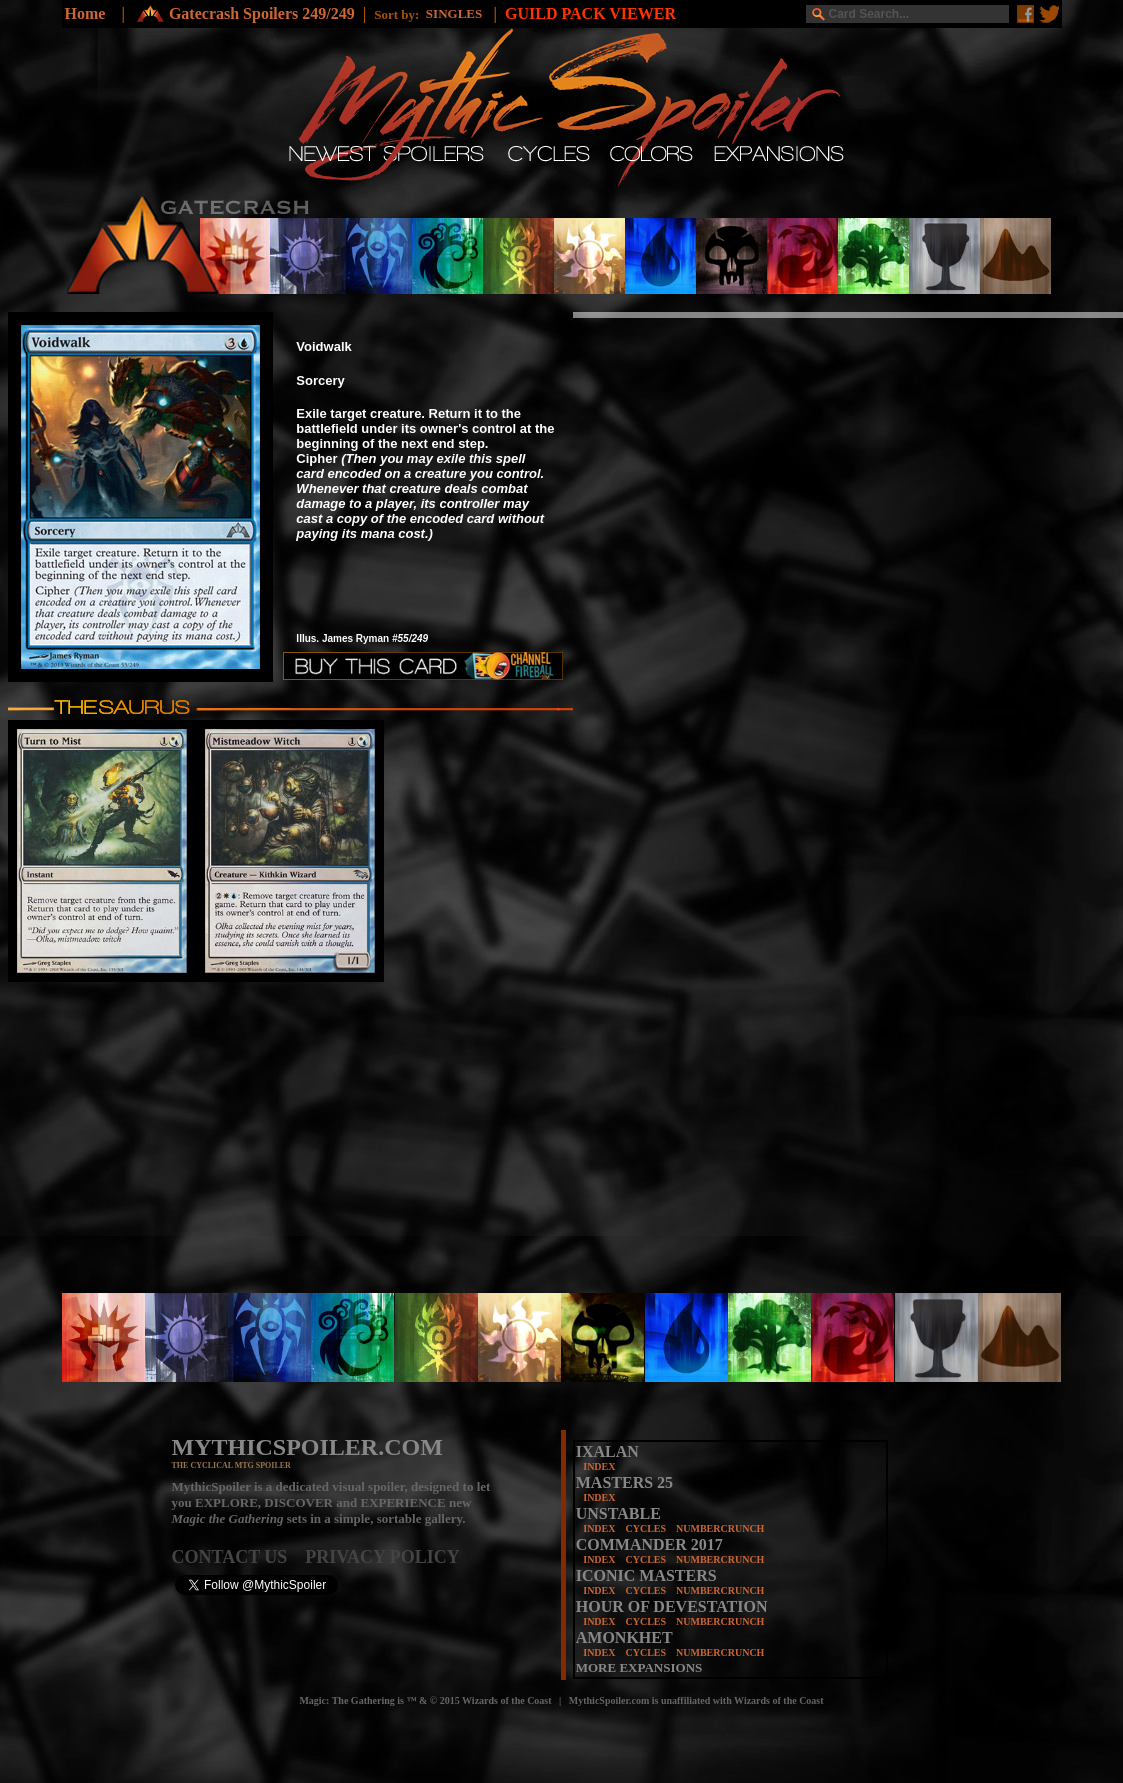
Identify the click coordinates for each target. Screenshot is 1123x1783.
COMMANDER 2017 (649, 1544)
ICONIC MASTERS (646, 1575)
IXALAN (607, 1451)
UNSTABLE (618, 1513)
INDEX (599, 1466)
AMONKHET (624, 1637)
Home (85, 13)
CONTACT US (239, 1557)
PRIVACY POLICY (382, 1557)
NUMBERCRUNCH (720, 1528)
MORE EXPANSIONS (639, 1667)
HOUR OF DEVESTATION (672, 1606)
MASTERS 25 (624, 1482)
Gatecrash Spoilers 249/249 (262, 13)
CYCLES (645, 1528)
